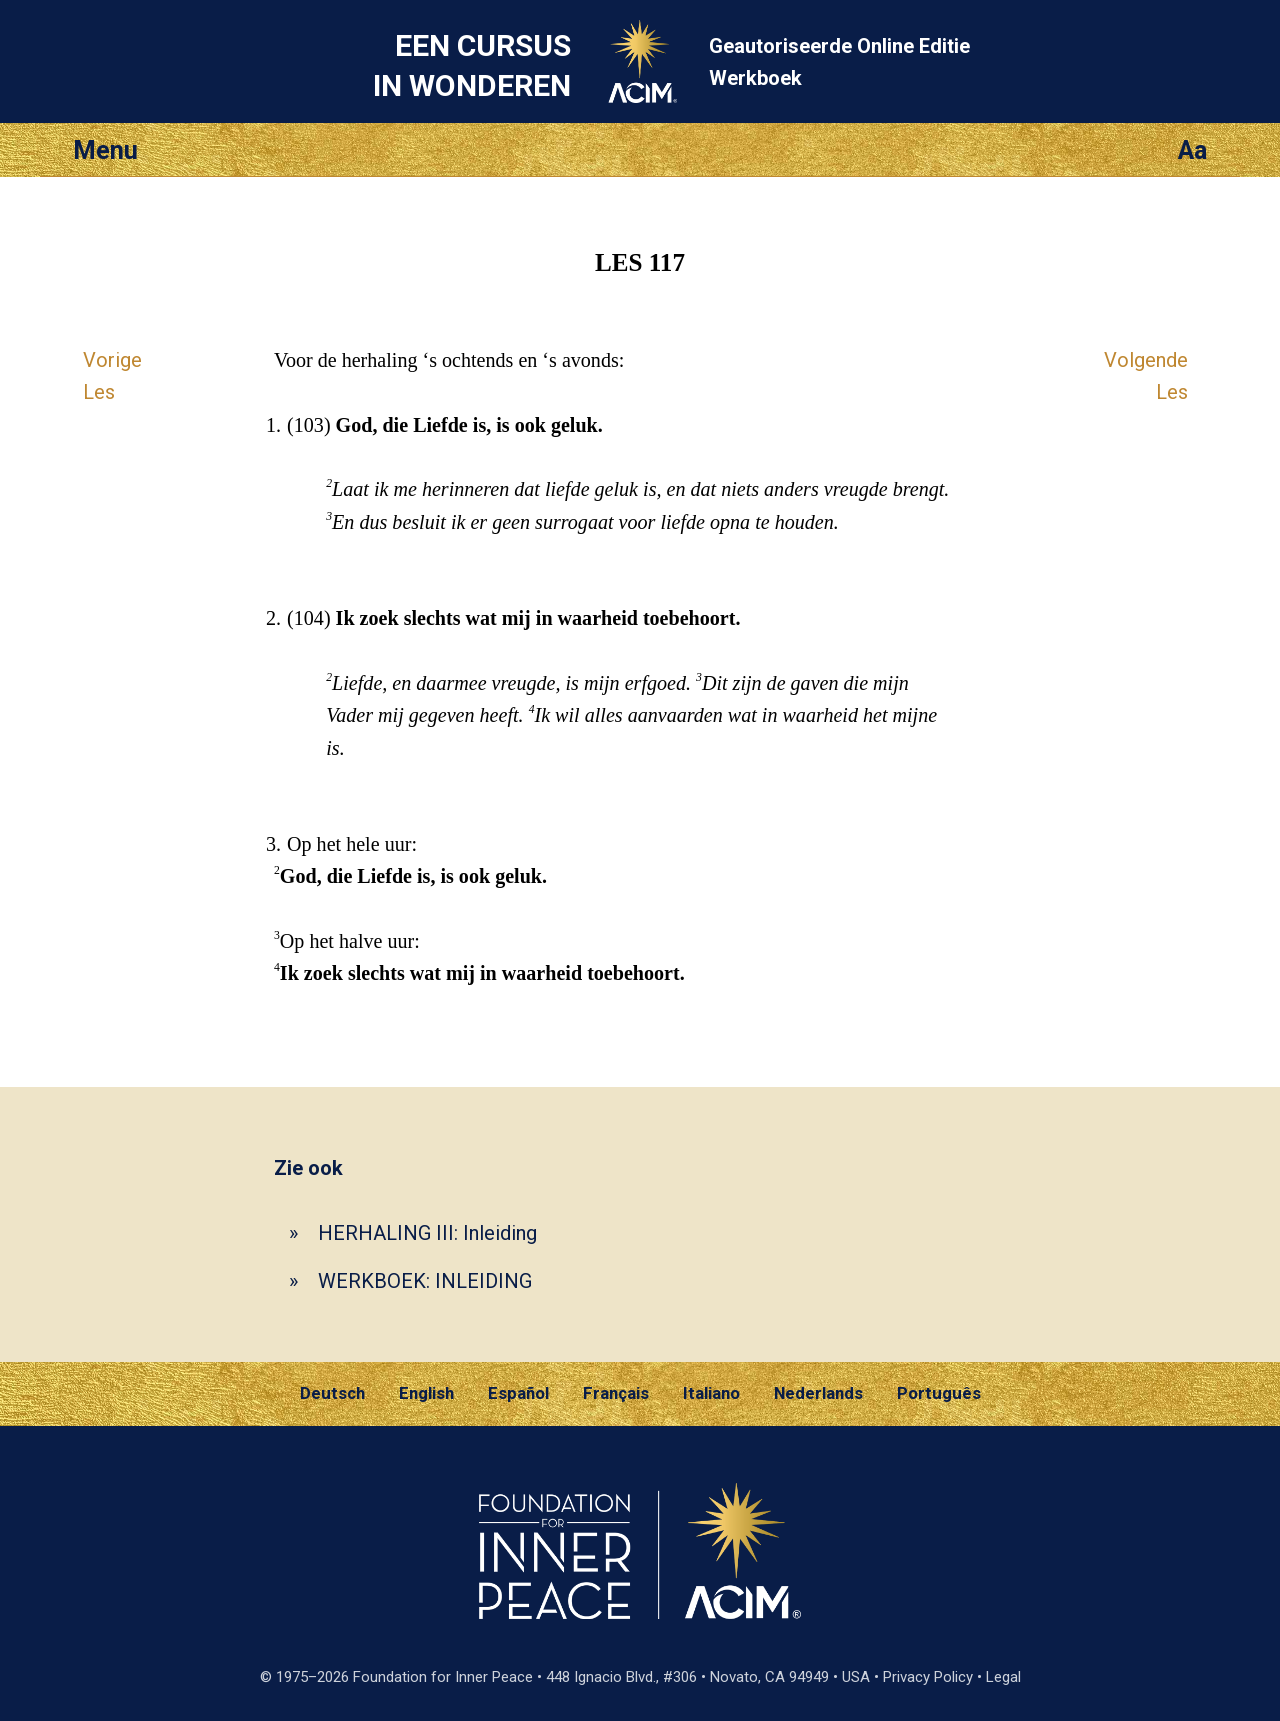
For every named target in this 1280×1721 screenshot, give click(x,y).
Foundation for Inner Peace (443, 1677)
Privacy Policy (928, 1677)
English (426, 1393)
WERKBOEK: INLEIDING (425, 1281)
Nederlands (818, 1393)
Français (616, 1393)
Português (939, 1393)
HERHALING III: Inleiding (427, 1233)
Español (518, 1393)
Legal (1003, 1677)
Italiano (711, 1393)
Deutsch (332, 1393)
